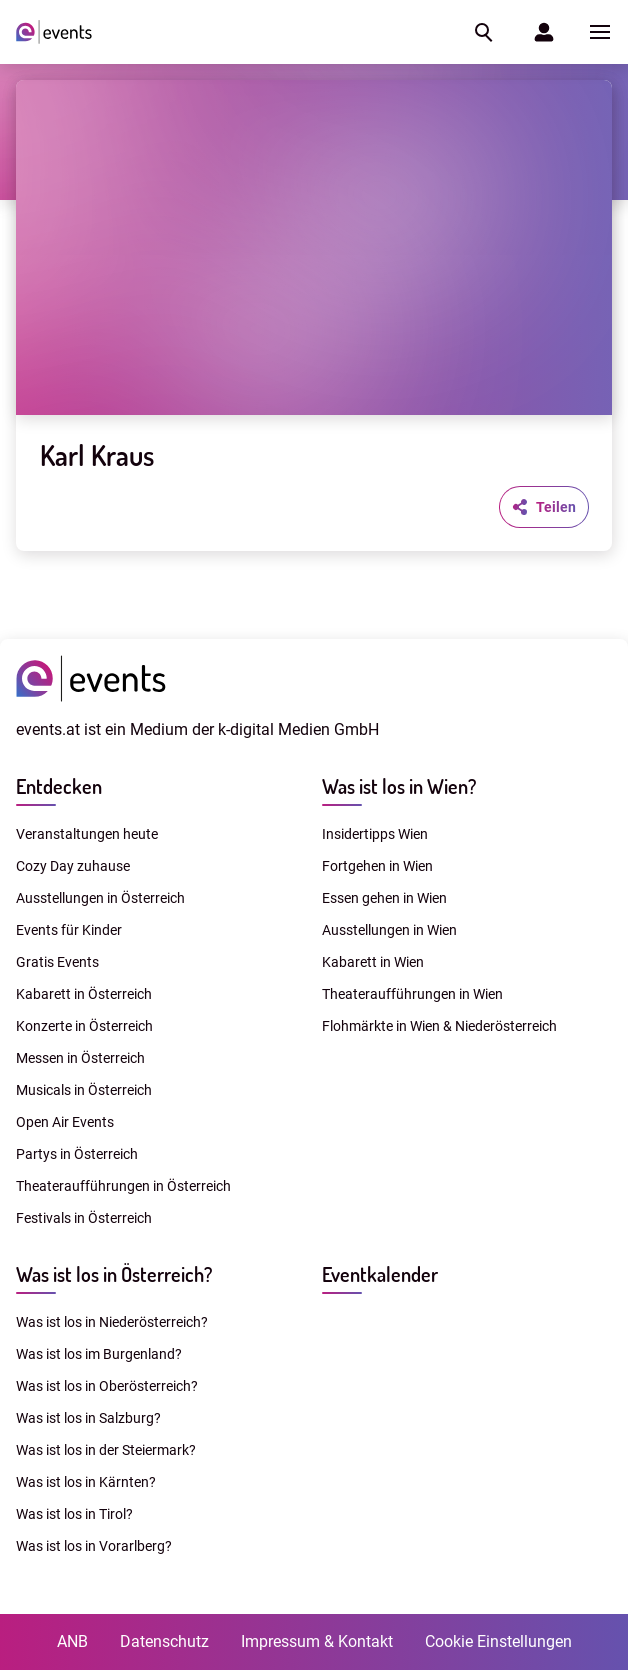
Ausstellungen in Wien (389, 930)
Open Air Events (65, 1122)
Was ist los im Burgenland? (99, 1354)
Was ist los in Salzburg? (88, 1418)
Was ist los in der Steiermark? (106, 1450)
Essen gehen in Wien (384, 898)
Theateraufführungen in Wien (412, 994)
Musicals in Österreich (84, 1090)
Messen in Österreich (80, 1058)
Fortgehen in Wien (377, 866)
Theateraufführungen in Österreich (123, 1186)
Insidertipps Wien (375, 834)
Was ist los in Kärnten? (86, 1482)
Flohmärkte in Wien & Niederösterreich (439, 1026)
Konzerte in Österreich (84, 1026)
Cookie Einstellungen (498, 1641)
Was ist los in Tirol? (74, 1514)
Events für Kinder (69, 930)
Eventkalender (380, 1274)
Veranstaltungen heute (87, 834)
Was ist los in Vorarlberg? (94, 1546)
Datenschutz (164, 1641)
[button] (482, 32)
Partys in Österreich (77, 1154)
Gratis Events (57, 962)
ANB (72, 1641)
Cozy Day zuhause (73, 866)
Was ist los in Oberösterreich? (107, 1386)
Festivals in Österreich (84, 1218)
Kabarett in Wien (373, 962)
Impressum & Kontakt (317, 1641)
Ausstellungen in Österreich (100, 898)
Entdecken (59, 786)
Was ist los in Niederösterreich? (112, 1322)
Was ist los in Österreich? (114, 1274)
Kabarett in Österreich (84, 994)
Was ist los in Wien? (399, 786)
